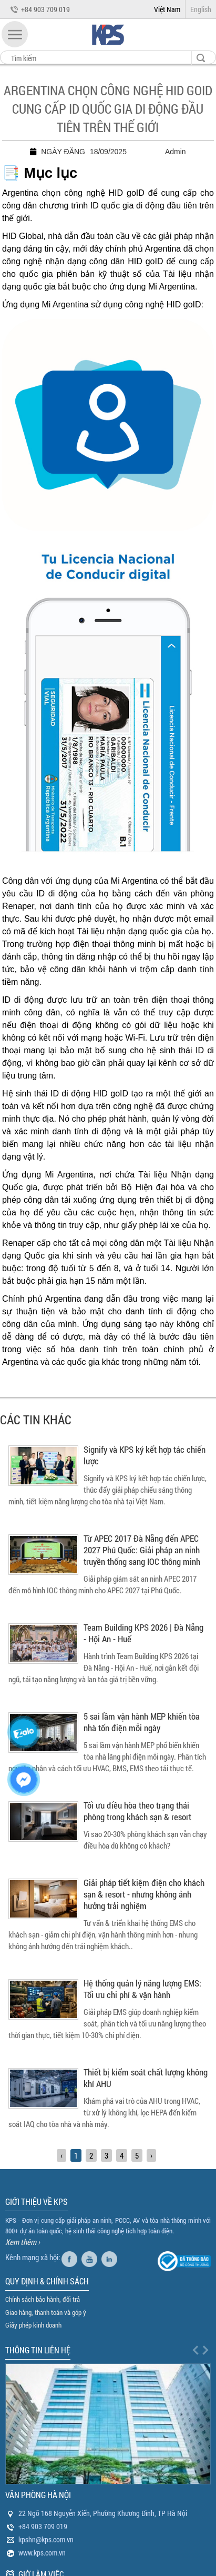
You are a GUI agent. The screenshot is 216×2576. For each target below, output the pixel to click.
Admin (175, 151)
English (200, 9)
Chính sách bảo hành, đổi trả (42, 2299)
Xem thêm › (22, 2241)
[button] (15, 34)
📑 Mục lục (39, 173)
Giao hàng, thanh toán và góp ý (45, 2312)
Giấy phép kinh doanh (33, 2325)
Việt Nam (167, 9)
